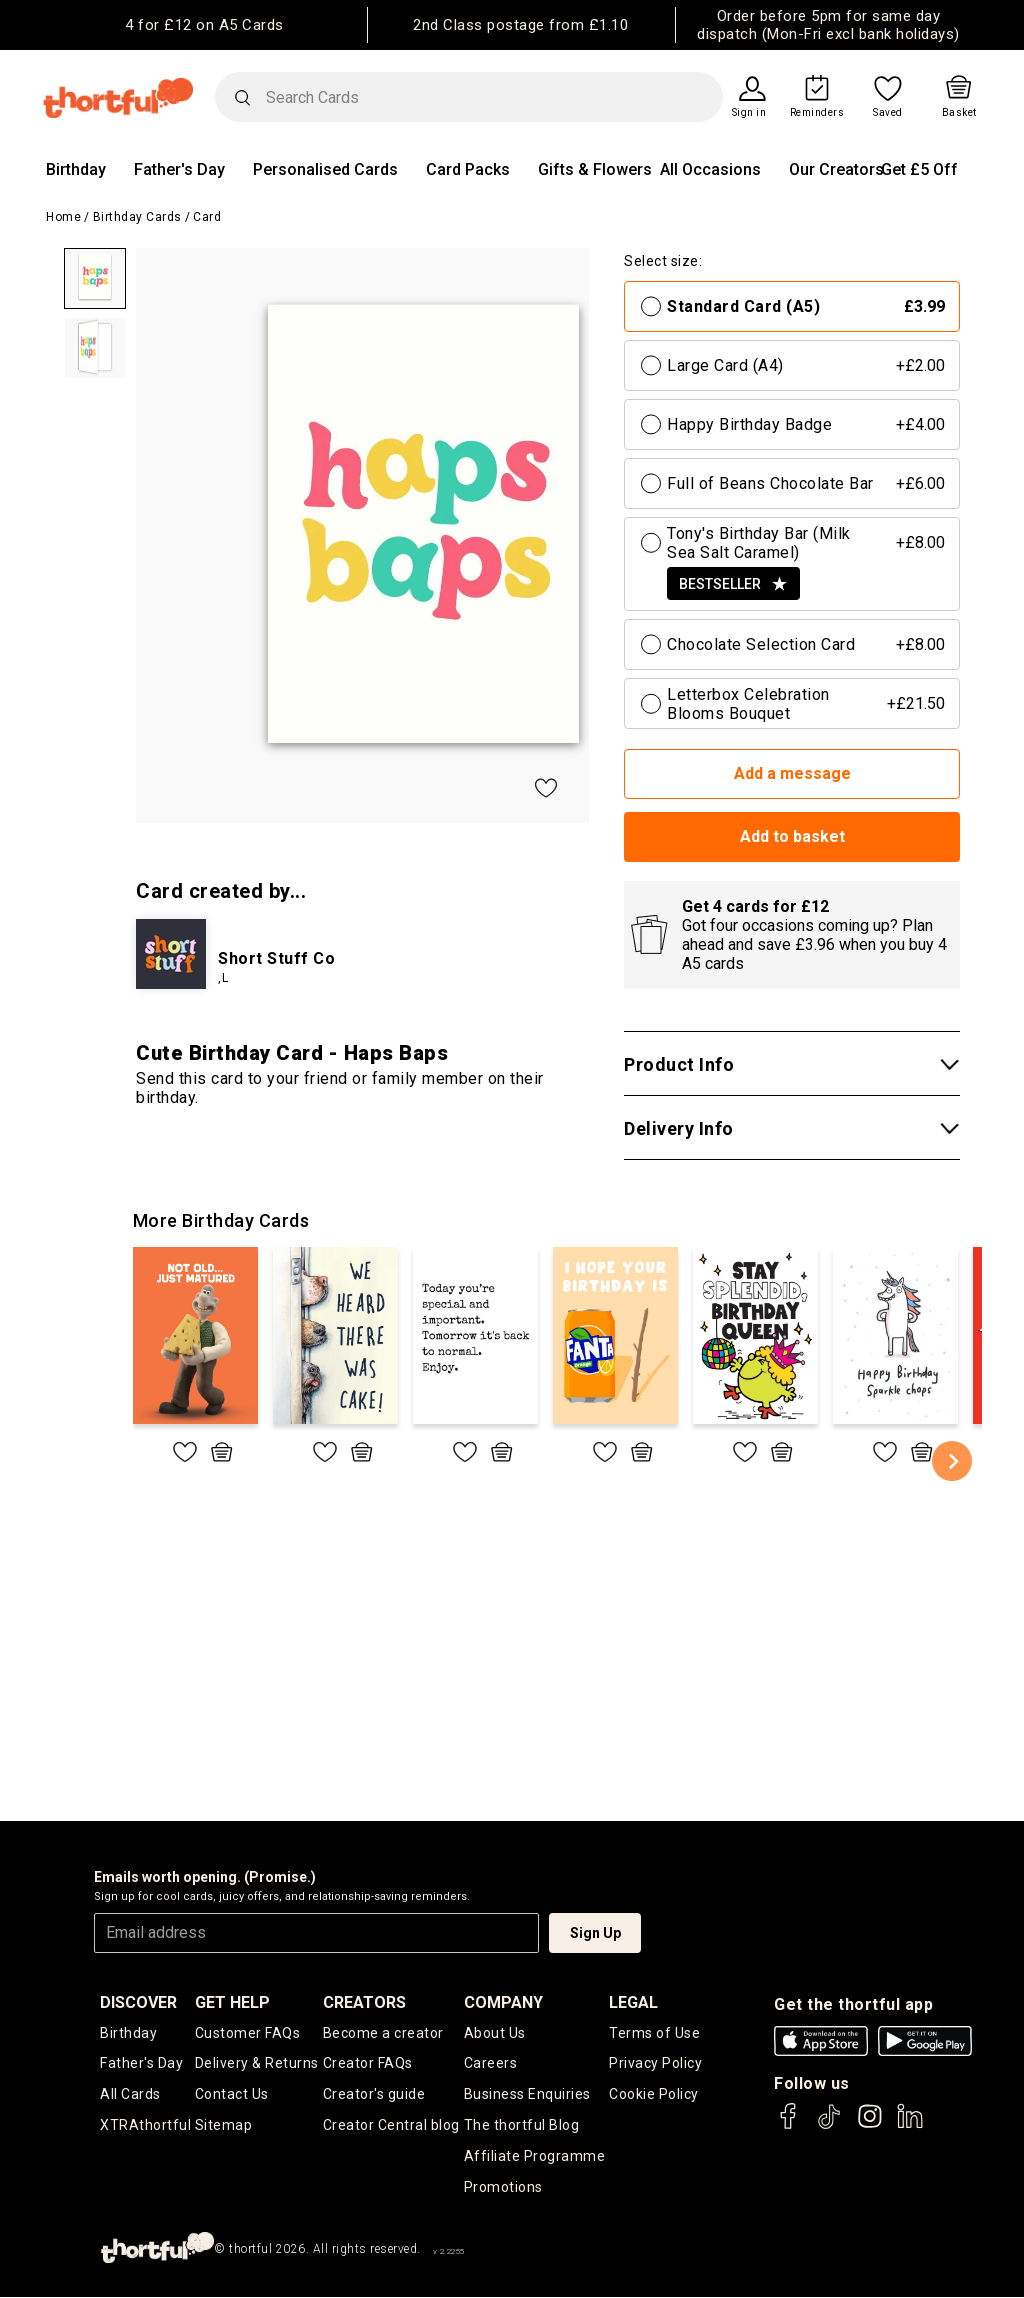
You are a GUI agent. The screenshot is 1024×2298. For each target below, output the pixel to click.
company (503, 2002)
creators (364, 2002)
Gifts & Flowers (595, 169)
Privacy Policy (655, 2064)
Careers (491, 2064)
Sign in (749, 113)
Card (207, 217)
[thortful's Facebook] (789, 2125)
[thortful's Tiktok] (829, 2125)
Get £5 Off (919, 169)
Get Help (232, 2002)
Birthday (76, 169)
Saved (888, 113)
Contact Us (232, 2095)
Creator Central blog (391, 2126)
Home (63, 217)
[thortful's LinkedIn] (910, 2125)
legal (633, 2002)
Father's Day (179, 169)
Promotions (503, 2188)
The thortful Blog (522, 2126)
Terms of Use (654, 2033)
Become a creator (383, 2033)
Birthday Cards (137, 217)
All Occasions (710, 169)
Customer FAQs (248, 2033)
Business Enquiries (527, 2095)
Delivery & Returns (257, 2064)
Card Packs (468, 169)
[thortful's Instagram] (870, 2125)
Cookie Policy (654, 2095)
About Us (495, 2033)
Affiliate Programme (535, 2157)
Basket (959, 113)
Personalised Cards (325, 169)
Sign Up (595, 1933)
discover (138, 2002)
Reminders (817, 113)
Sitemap (224, 2126)
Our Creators (836, 169)
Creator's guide (374, 2095)
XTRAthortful (145, 2126)
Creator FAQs (368, 2064)
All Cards (130, 2095)
